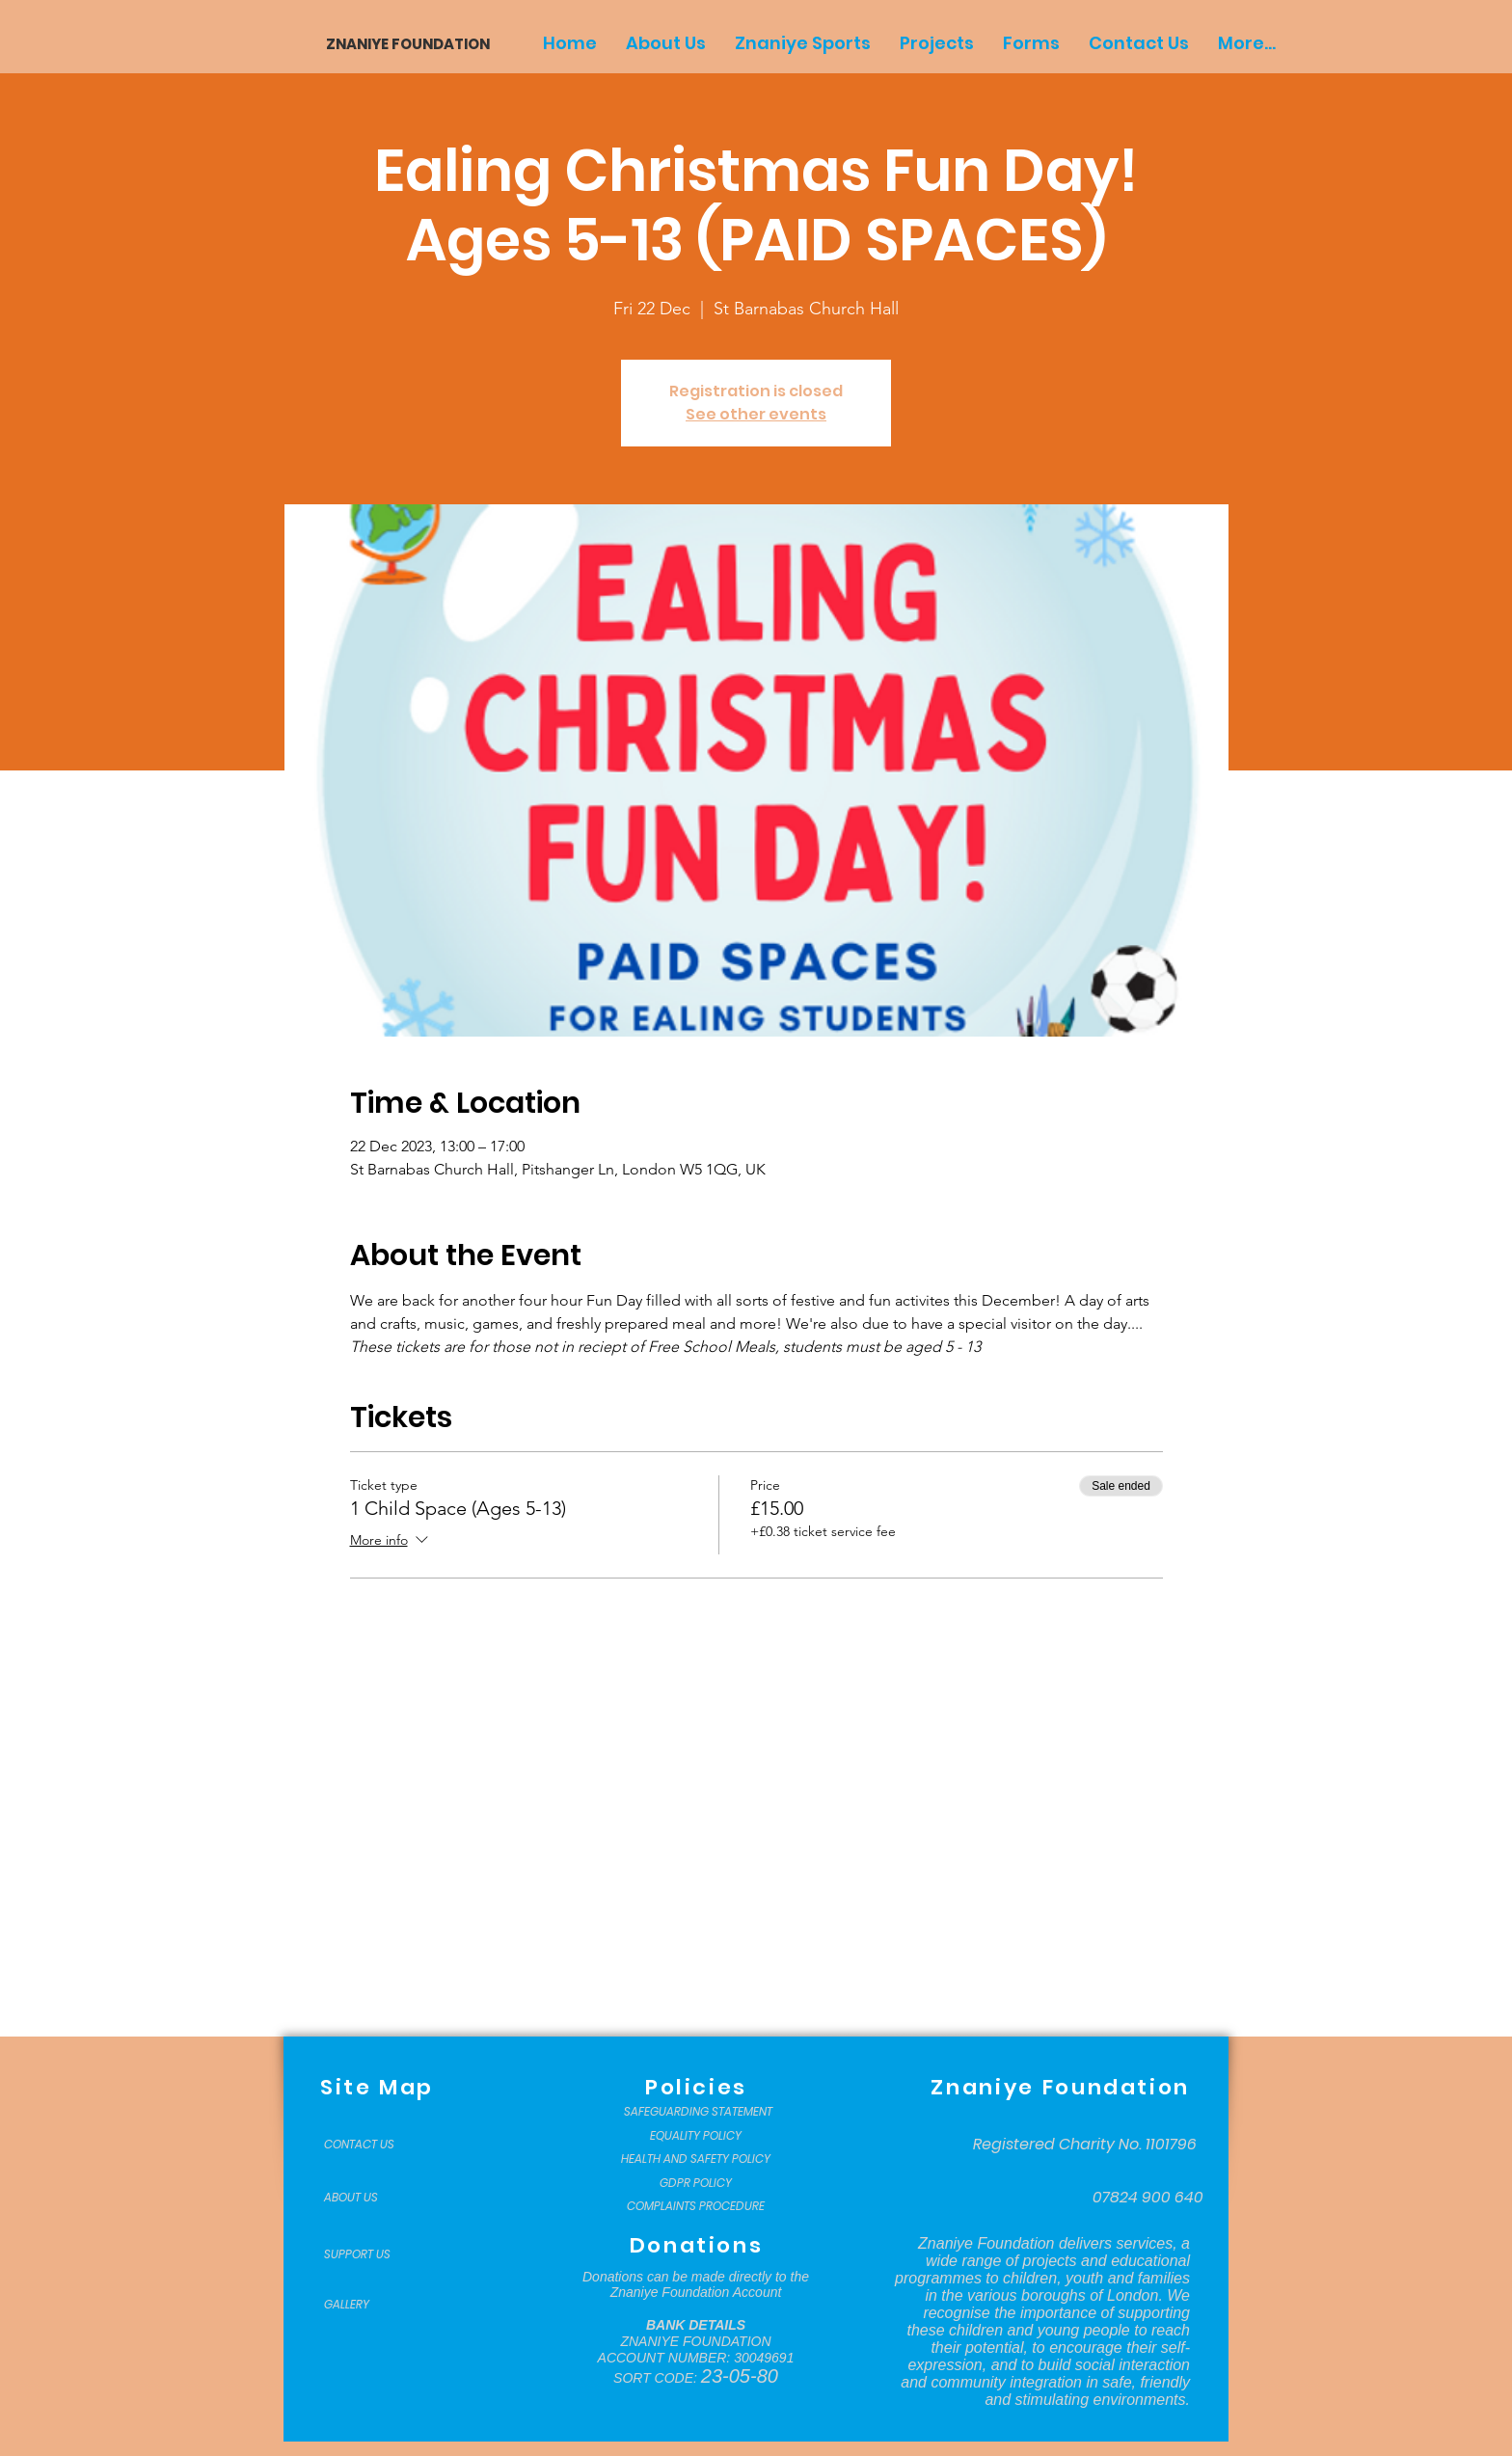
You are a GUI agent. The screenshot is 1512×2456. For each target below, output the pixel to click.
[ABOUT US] (372, 2197)
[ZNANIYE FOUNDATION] (400, 43)
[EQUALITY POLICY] (695, 2136)
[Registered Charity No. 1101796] (1085, 2144)
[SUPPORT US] (372, 2254)
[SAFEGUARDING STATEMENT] (697, 2111)
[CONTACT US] (372, 2144)
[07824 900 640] (1148, 2197)
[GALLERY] (372, 2304)
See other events (756, 414)
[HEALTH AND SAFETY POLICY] (695, 2159)
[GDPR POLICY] (695, 2183)
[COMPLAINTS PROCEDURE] (695, 2206)
